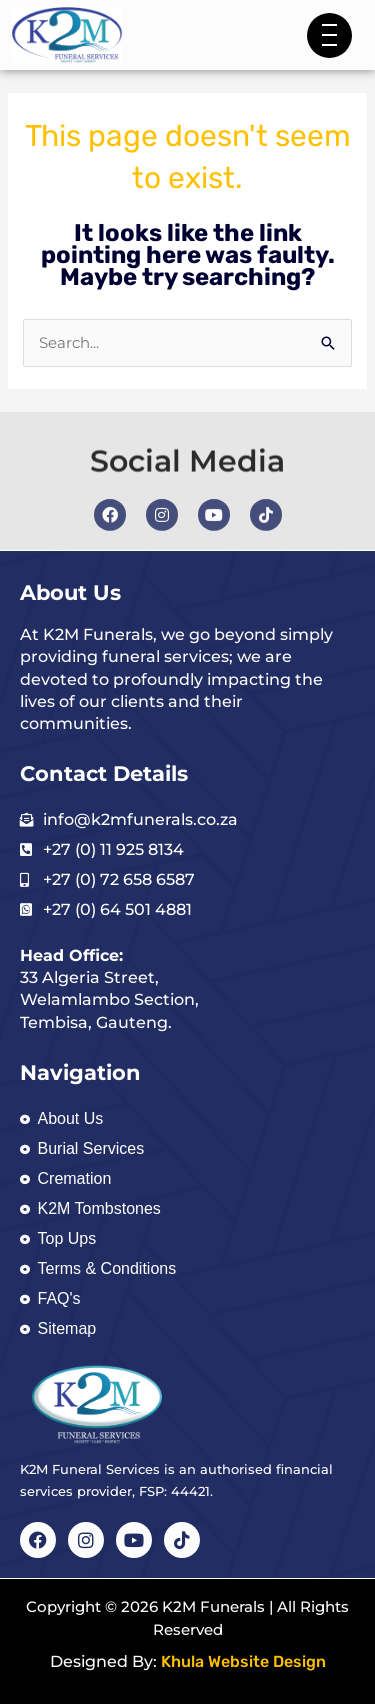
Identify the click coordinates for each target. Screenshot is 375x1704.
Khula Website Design (243, 1661)
